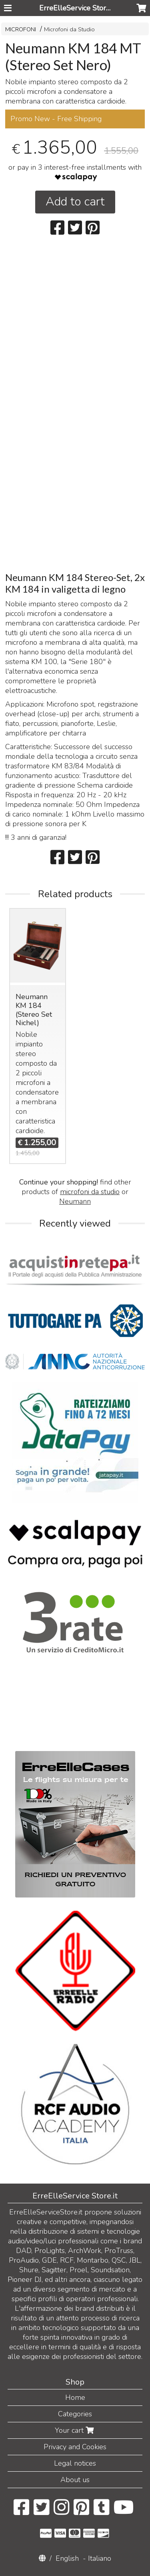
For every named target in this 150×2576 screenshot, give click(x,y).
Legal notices (75, 2463)
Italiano (99, 2558)
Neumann (75, 1201)
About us (75, 2480)
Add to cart (75, 201)
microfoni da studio (90, 1192)
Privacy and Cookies (75, 2447)
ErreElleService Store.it (77, 8)
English (67, 2558)
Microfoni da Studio (69, 29)
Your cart (75, 2430)
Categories (75, 2414)
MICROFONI (20, 29)
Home (75, 2397)
